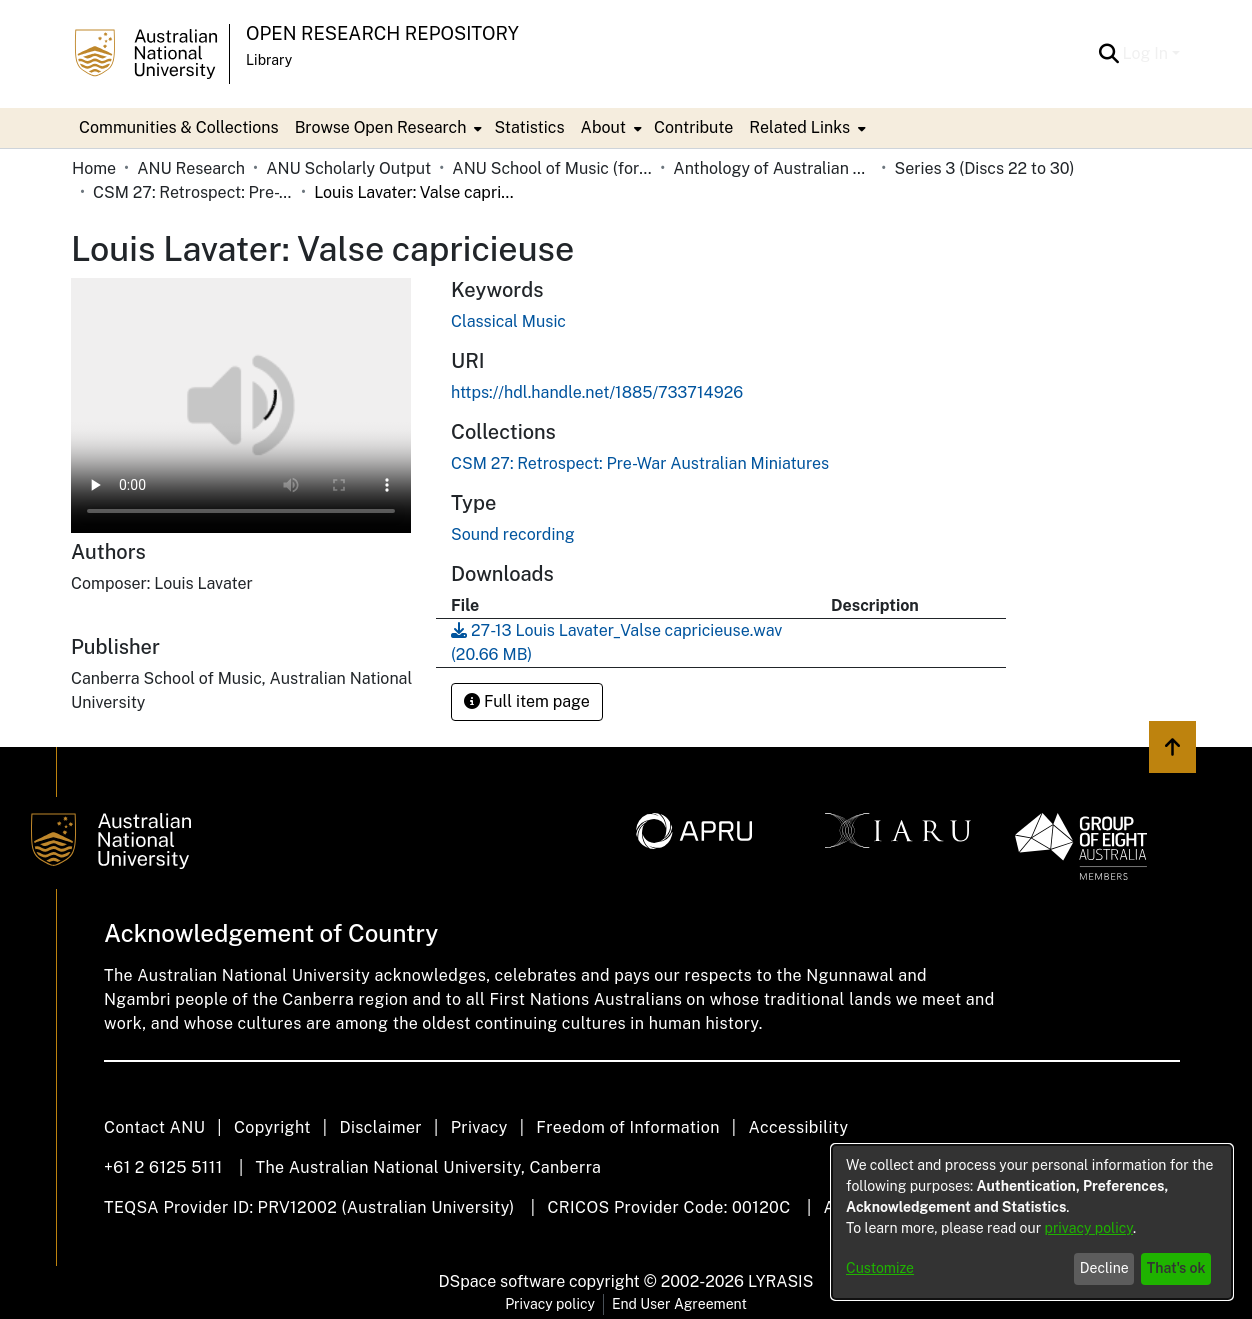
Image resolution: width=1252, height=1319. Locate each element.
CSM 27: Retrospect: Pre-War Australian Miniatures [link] (193, 192)
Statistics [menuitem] (529, 127)
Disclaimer (380, 1127)
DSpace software (502, 1281)
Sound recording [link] (513, 534)
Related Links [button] (799, 127)
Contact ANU (154, 1127)
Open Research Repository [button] (382, 33)
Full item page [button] (527, 701)
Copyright (272, 1127)
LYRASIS (780, 1281)
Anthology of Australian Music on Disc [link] (773, 168)
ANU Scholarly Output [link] (348, 168)
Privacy (479, 1127)
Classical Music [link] (508, 321)
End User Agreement (679, 1304)
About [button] (603, 127)
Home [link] (94, 168)
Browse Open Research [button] (381, 127)
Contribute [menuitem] (693, 127)
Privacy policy (550, 1304)
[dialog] (1032, 1222)
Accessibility (798, 1127)
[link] (640, 463)
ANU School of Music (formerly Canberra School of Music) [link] (552, 168)
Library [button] (269, 60)
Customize (880, 1268)
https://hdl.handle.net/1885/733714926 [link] (597, 392)
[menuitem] (387, 128)
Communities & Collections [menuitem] (179, 127)
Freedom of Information (627, 1127)
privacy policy (1089, 1228)
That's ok (1176, 1268)
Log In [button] (1147, 53)
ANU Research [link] (191, 168)
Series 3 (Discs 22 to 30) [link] (984, 168)
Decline (1104, 1268)
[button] (1109, 54)
